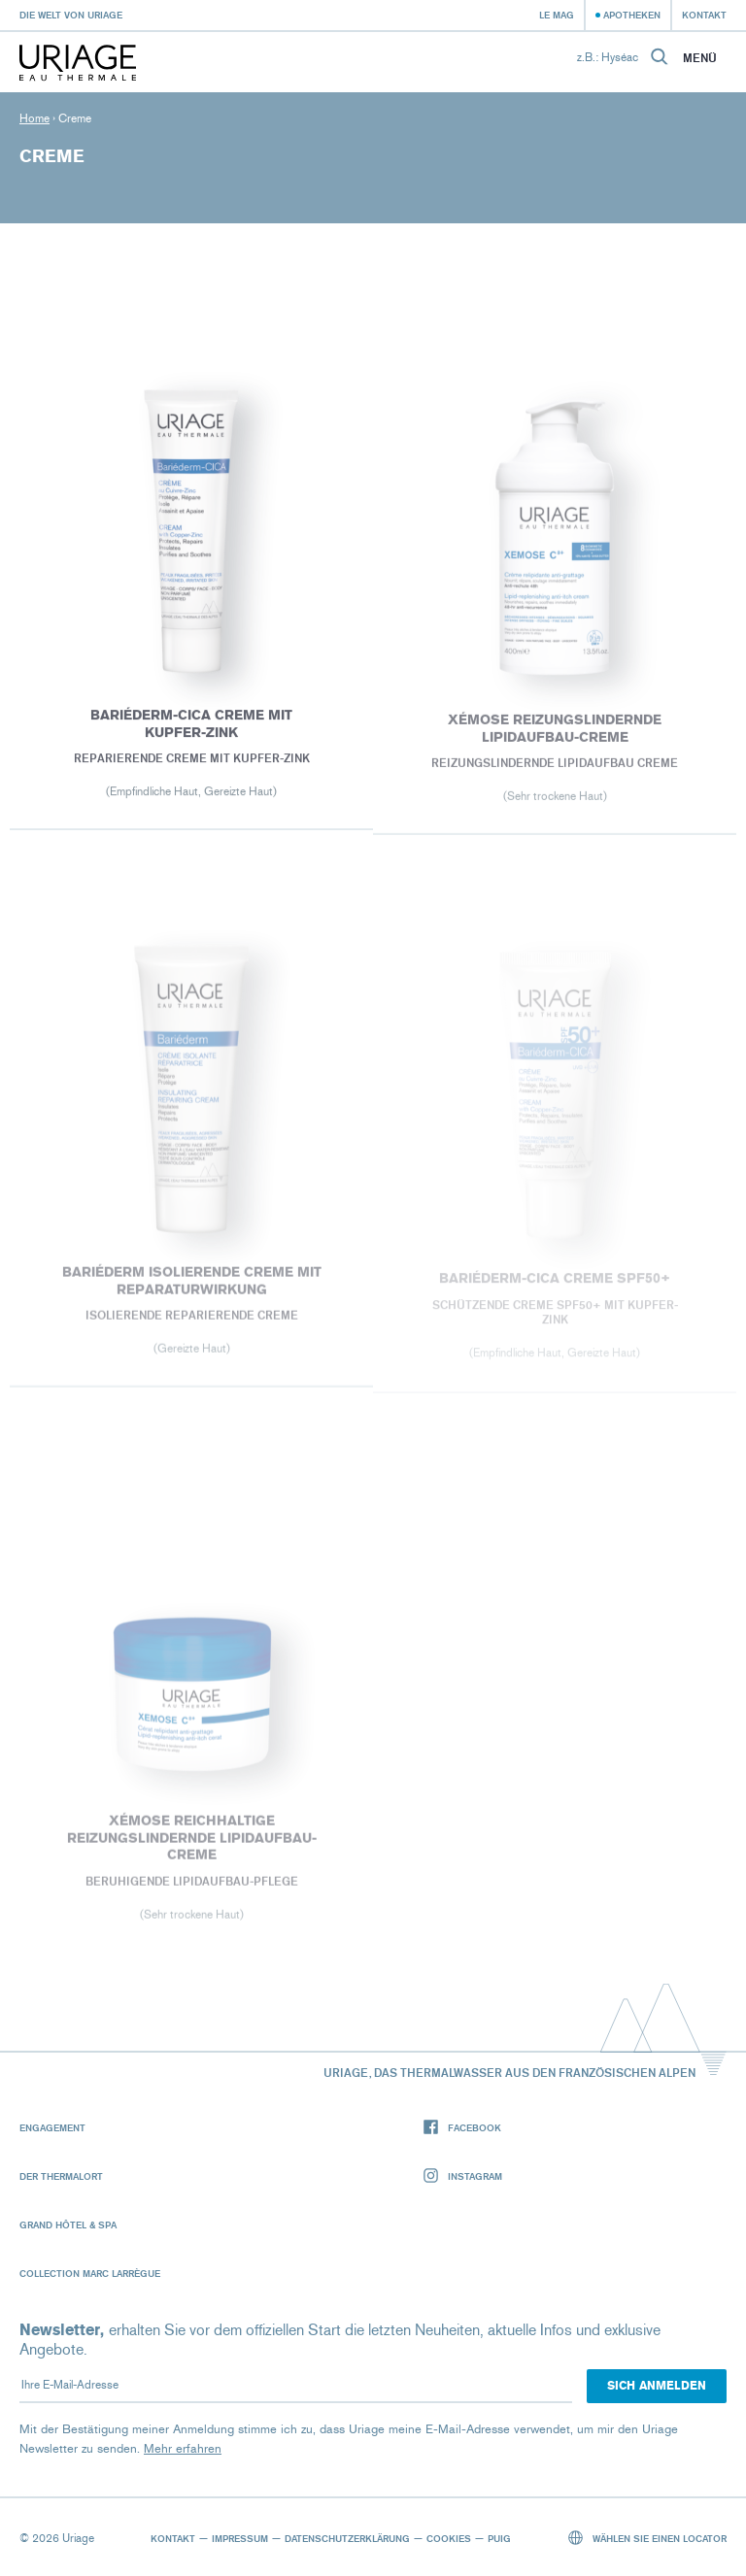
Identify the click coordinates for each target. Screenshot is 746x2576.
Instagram (463, 2176)
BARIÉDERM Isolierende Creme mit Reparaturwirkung (191, 1285)
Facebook (462, 2128)
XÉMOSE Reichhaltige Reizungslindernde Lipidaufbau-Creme (191, 1842)
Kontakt (704, 14)
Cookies (448, 2538)
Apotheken (632, 14)
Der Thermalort (61, 2176)
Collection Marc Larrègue (89, 2273)
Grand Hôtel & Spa (68, 2224)
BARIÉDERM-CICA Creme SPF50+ (554, 1283)
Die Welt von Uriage (70, 14)
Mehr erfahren (182, 2448)
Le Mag (556, 14)
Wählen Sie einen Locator (648, 2537)
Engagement (52, 2127)
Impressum (240, 2538)
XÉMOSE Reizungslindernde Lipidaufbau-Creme (554, 733)
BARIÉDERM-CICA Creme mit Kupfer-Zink (191, 727)
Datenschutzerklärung (347, 2538)
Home (34, 118)
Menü (700, 58)
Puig (499, 2538)
